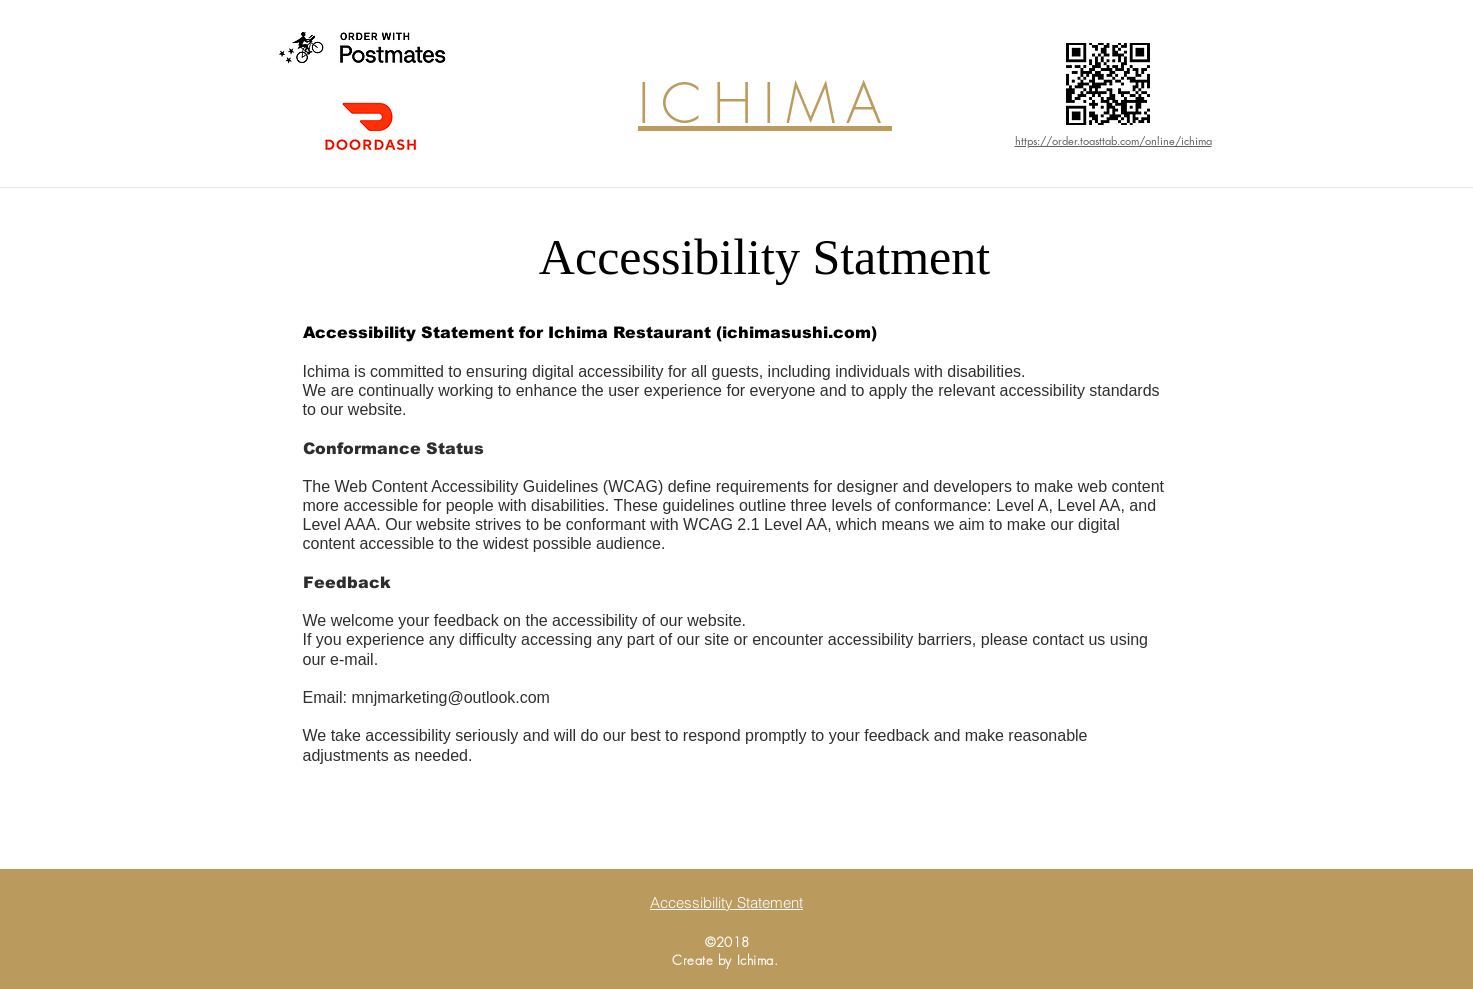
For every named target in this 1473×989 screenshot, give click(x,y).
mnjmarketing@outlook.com (450, 697)
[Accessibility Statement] (727, 902)
